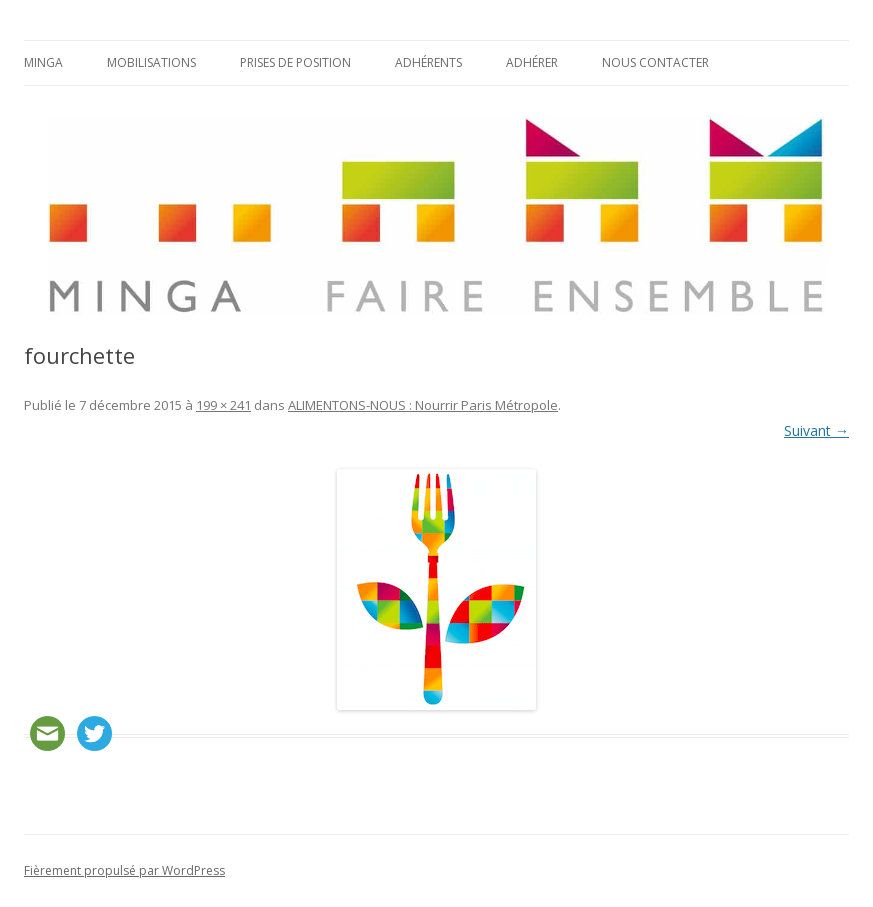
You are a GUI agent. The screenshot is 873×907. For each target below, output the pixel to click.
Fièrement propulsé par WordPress (124, 870)
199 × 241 (223, 405)
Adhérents (428, 62)
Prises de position (295, 62)
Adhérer (532, 62)
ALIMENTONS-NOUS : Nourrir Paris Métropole (423, 405)
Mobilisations (151, 62)
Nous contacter (655, 62)
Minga (43, 62)
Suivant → (816, 430)
